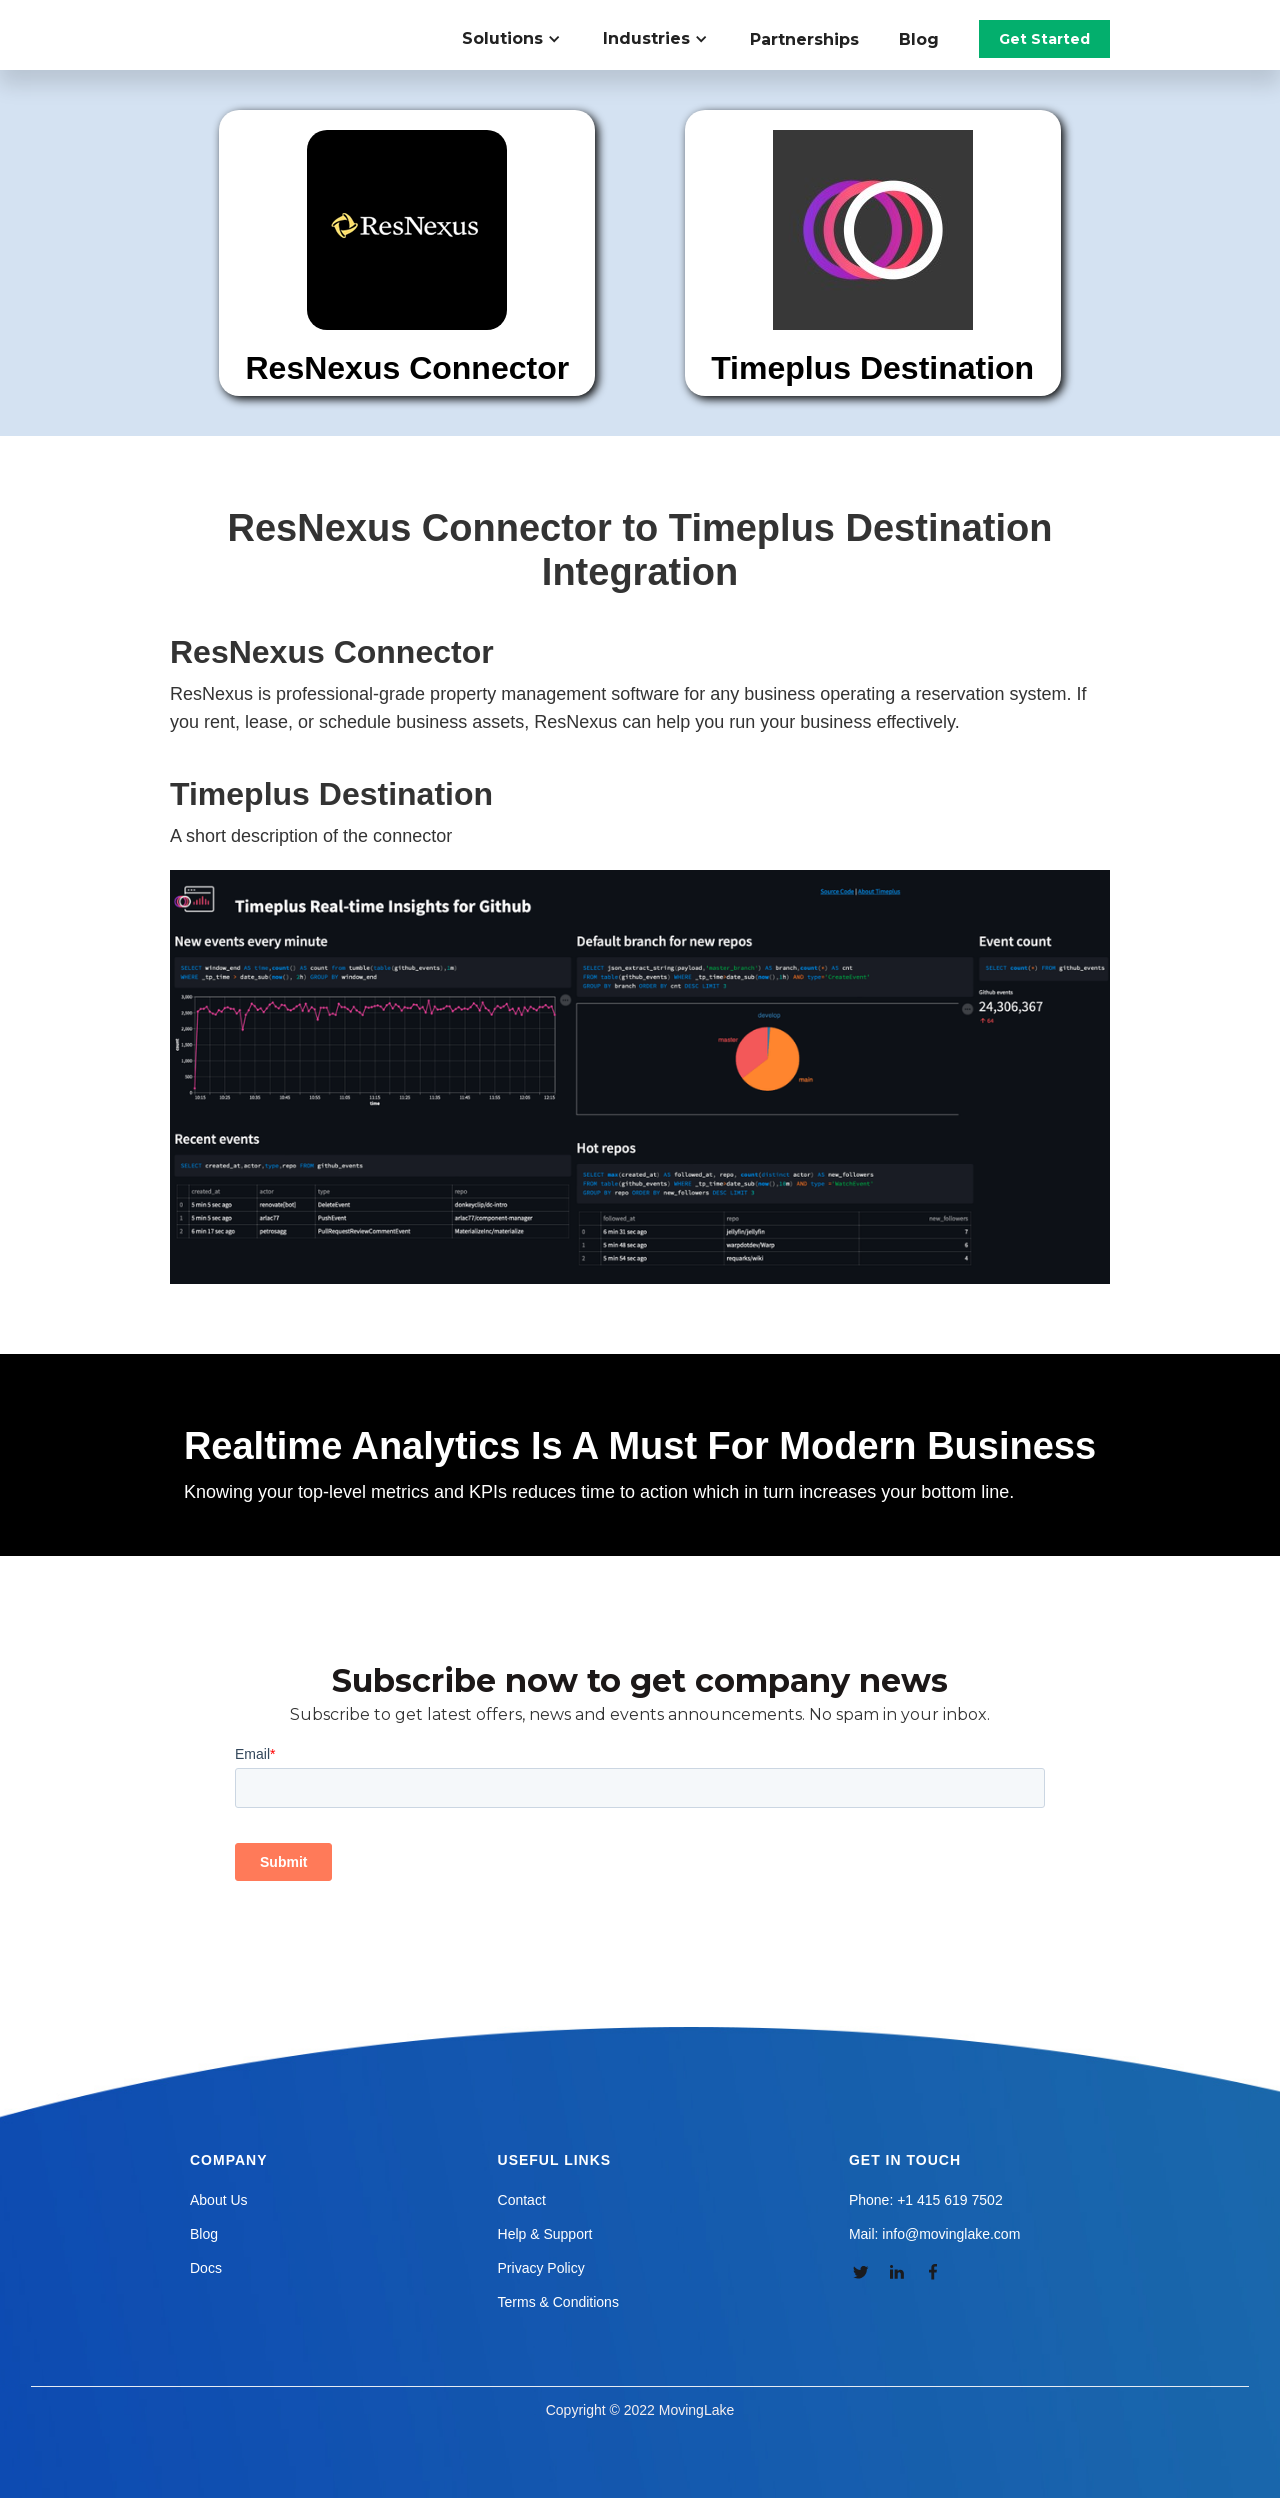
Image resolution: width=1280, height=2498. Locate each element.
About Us (219, 2200)
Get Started (1044, 39)
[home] (284, 20)
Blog (919, 39)
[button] (522, 39)
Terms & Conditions (558, 2302)
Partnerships (804, 39)
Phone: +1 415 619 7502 (926, 2200)
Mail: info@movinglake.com (934, 2234)
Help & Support (545, 2234)
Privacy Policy (541, 2268)
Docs (206, 2268)
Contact (522, 2200)
